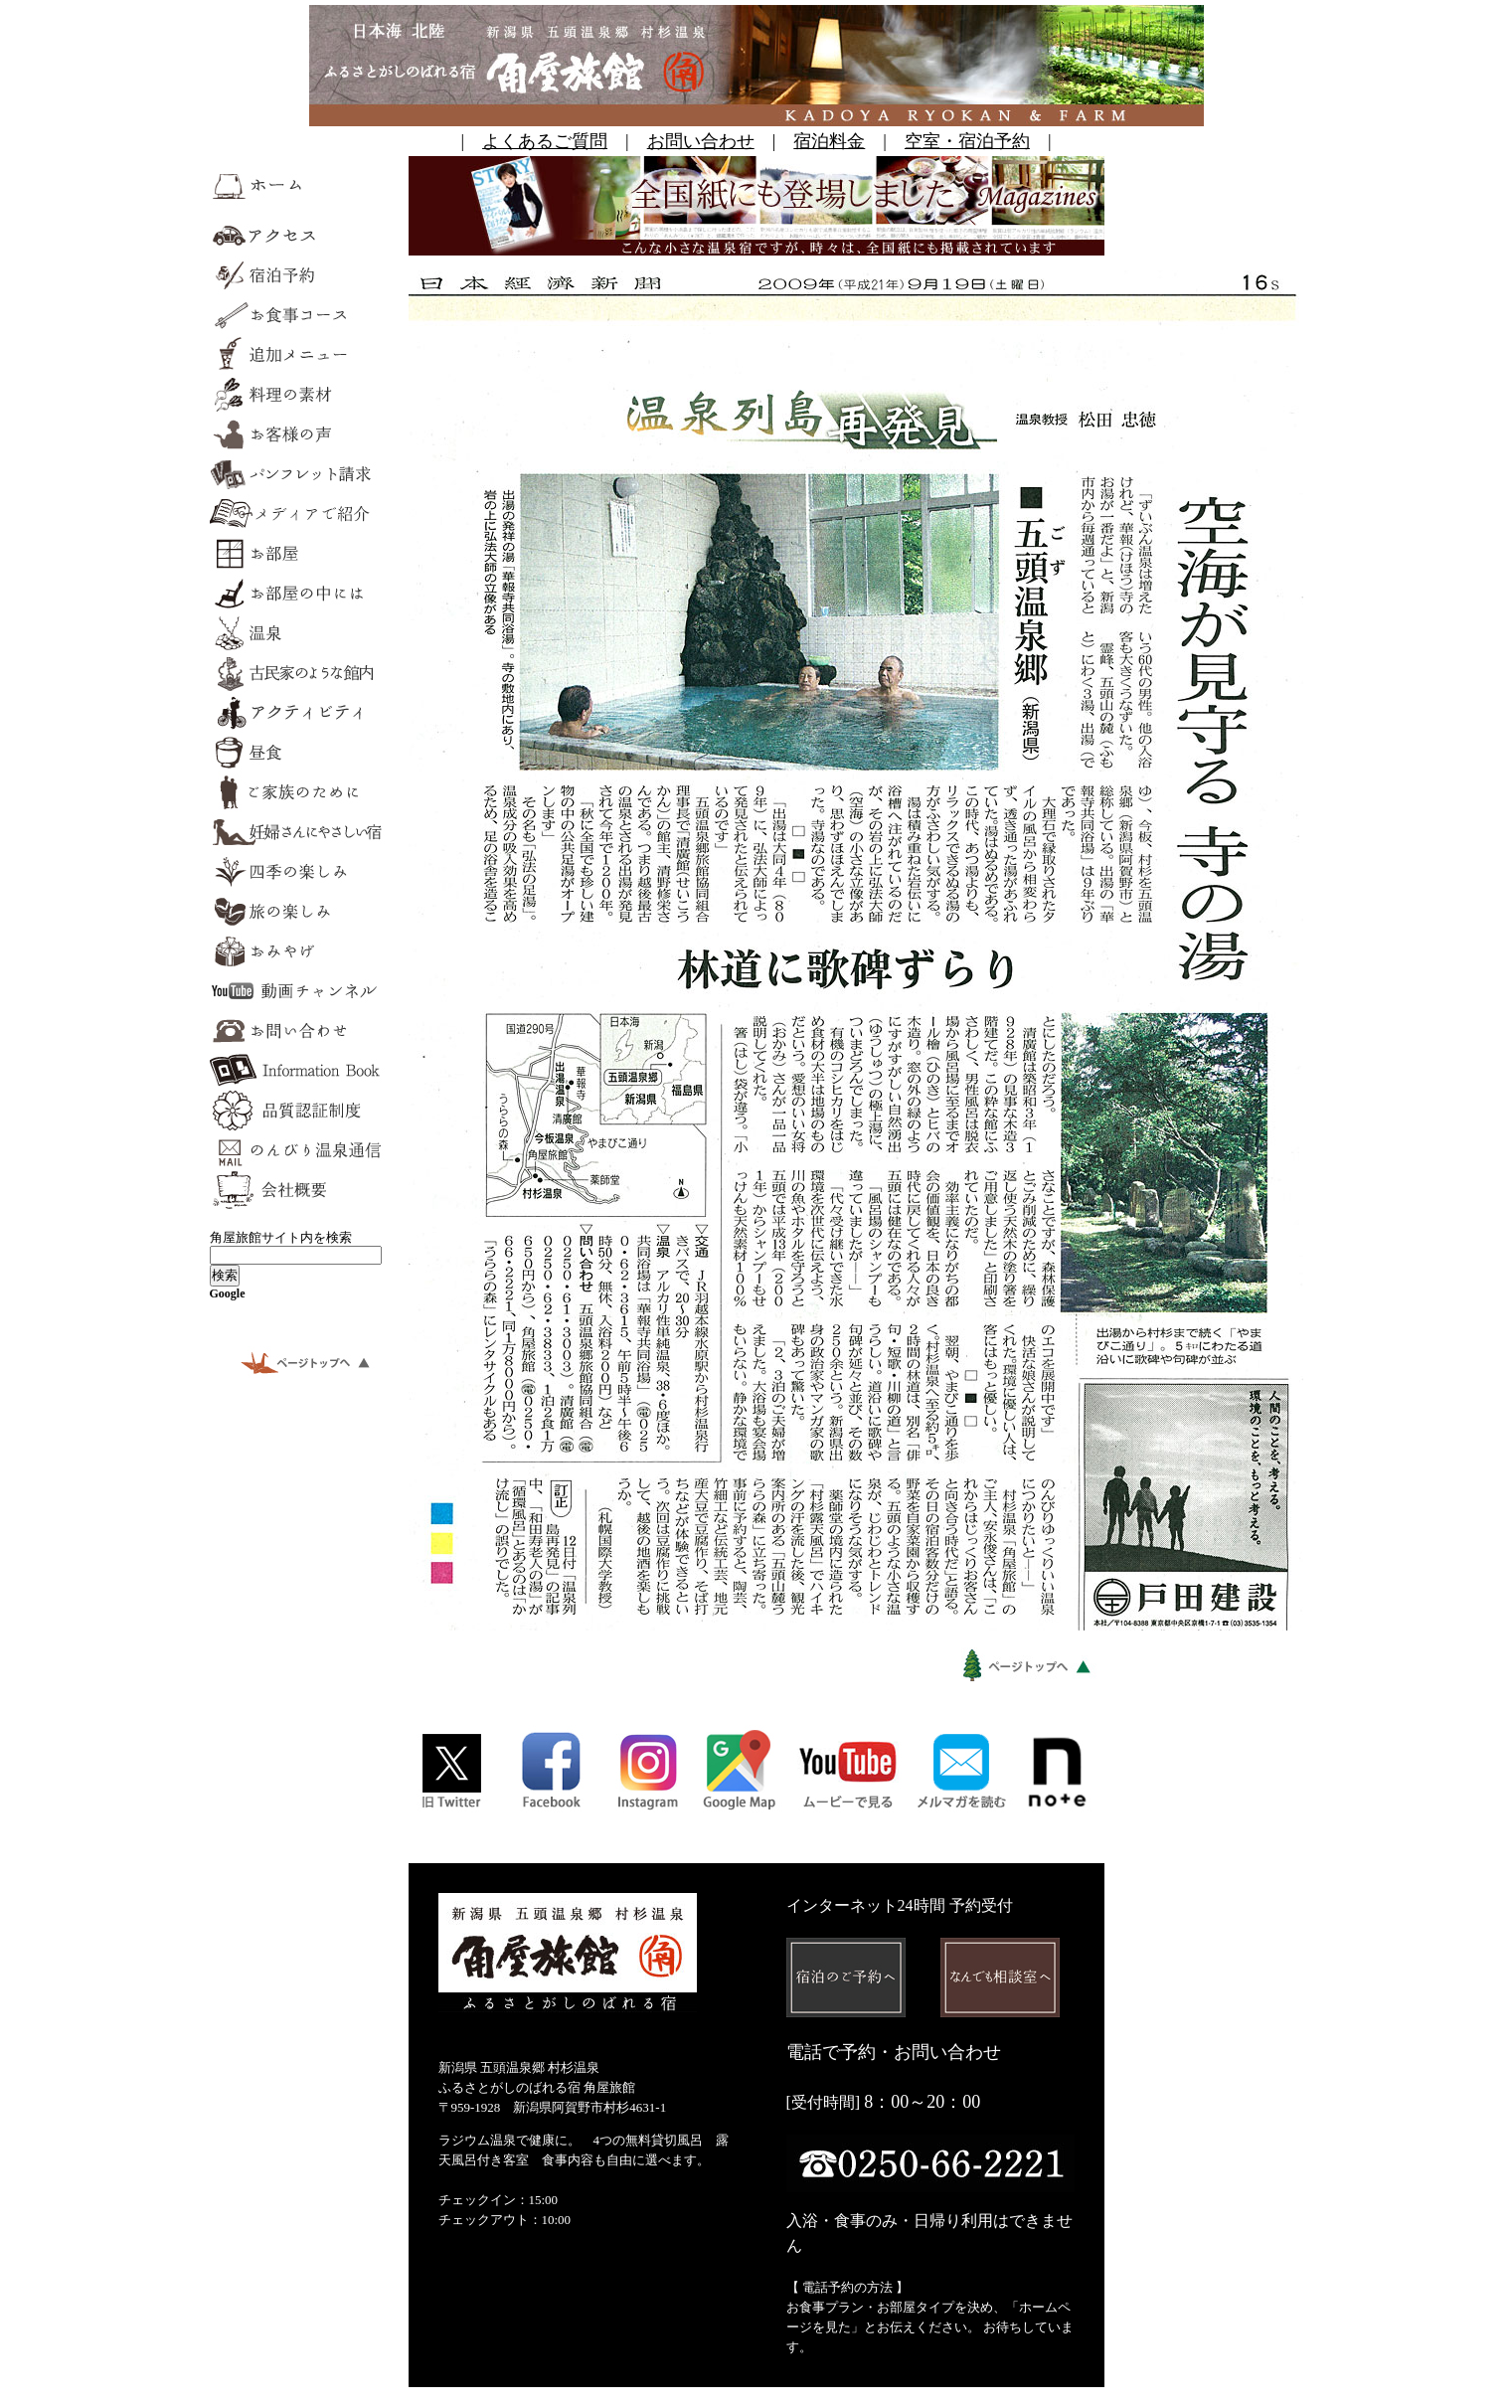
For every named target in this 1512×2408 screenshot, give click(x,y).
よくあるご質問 (544, 141)
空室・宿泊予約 (967, 141)
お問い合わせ (701, 141)
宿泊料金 (829, 141)
